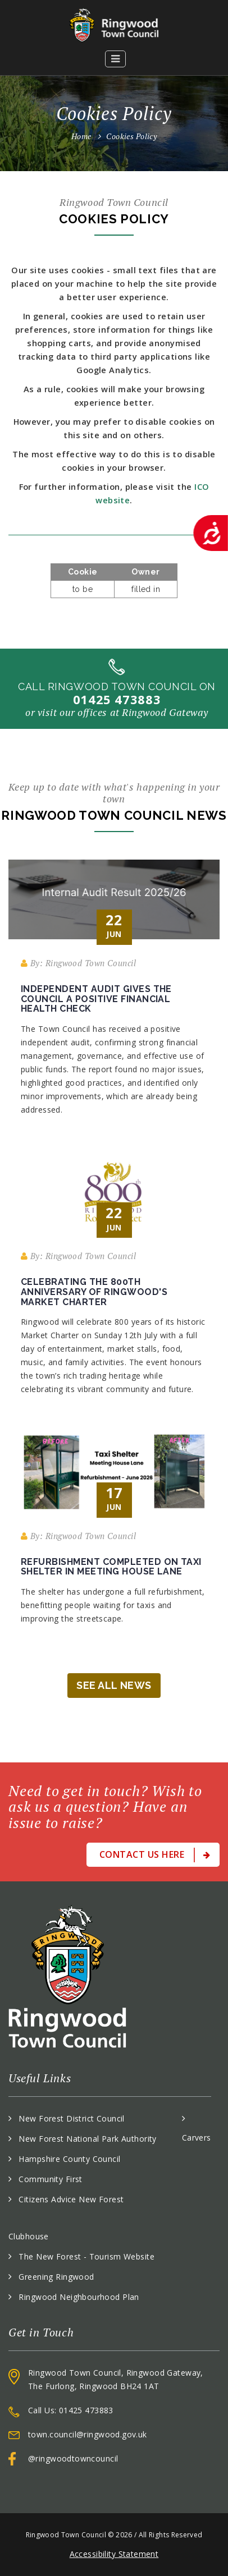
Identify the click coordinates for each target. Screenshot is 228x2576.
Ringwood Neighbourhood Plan (79, 2297)
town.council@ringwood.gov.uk (87, 2434)
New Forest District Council (71, 2118)
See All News (113, 1685)
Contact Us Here (154, 1855)
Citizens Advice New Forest (71, 2199)
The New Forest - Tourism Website (86, 2256)
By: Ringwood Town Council (78, 962)
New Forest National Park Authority (87, 2138)
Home (81, 136)
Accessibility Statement (114, 2554)
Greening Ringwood (56, 2276)
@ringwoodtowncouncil (73, 2458)
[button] (115, 58)
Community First (50, 2179)
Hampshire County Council (69, 2158)
